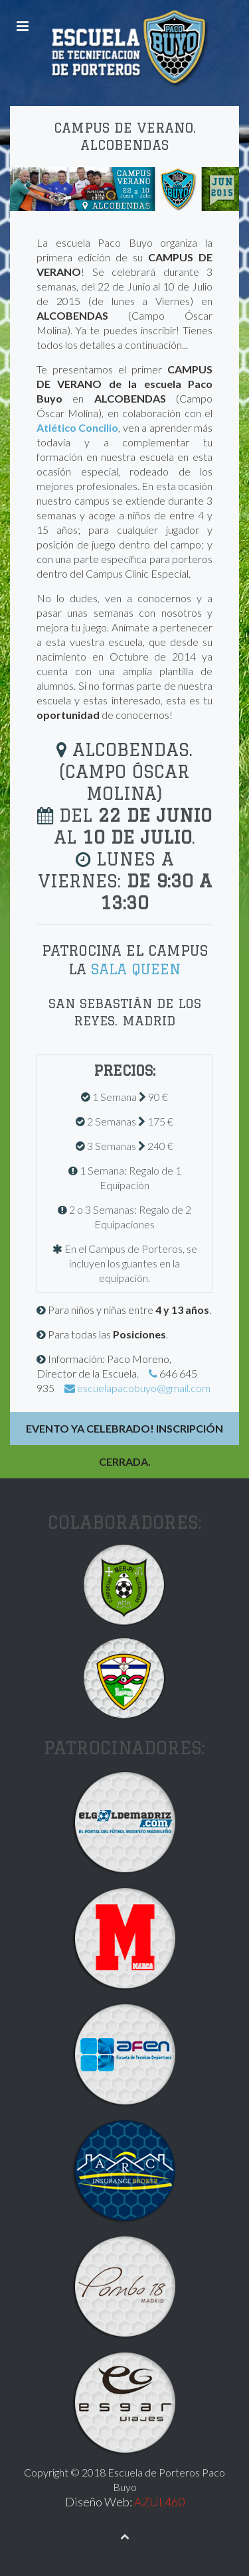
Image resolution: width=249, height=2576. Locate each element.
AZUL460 (159, 2501)
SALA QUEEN (136, 969)
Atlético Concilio (77, 427)
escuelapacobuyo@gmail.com (143, 1388)
